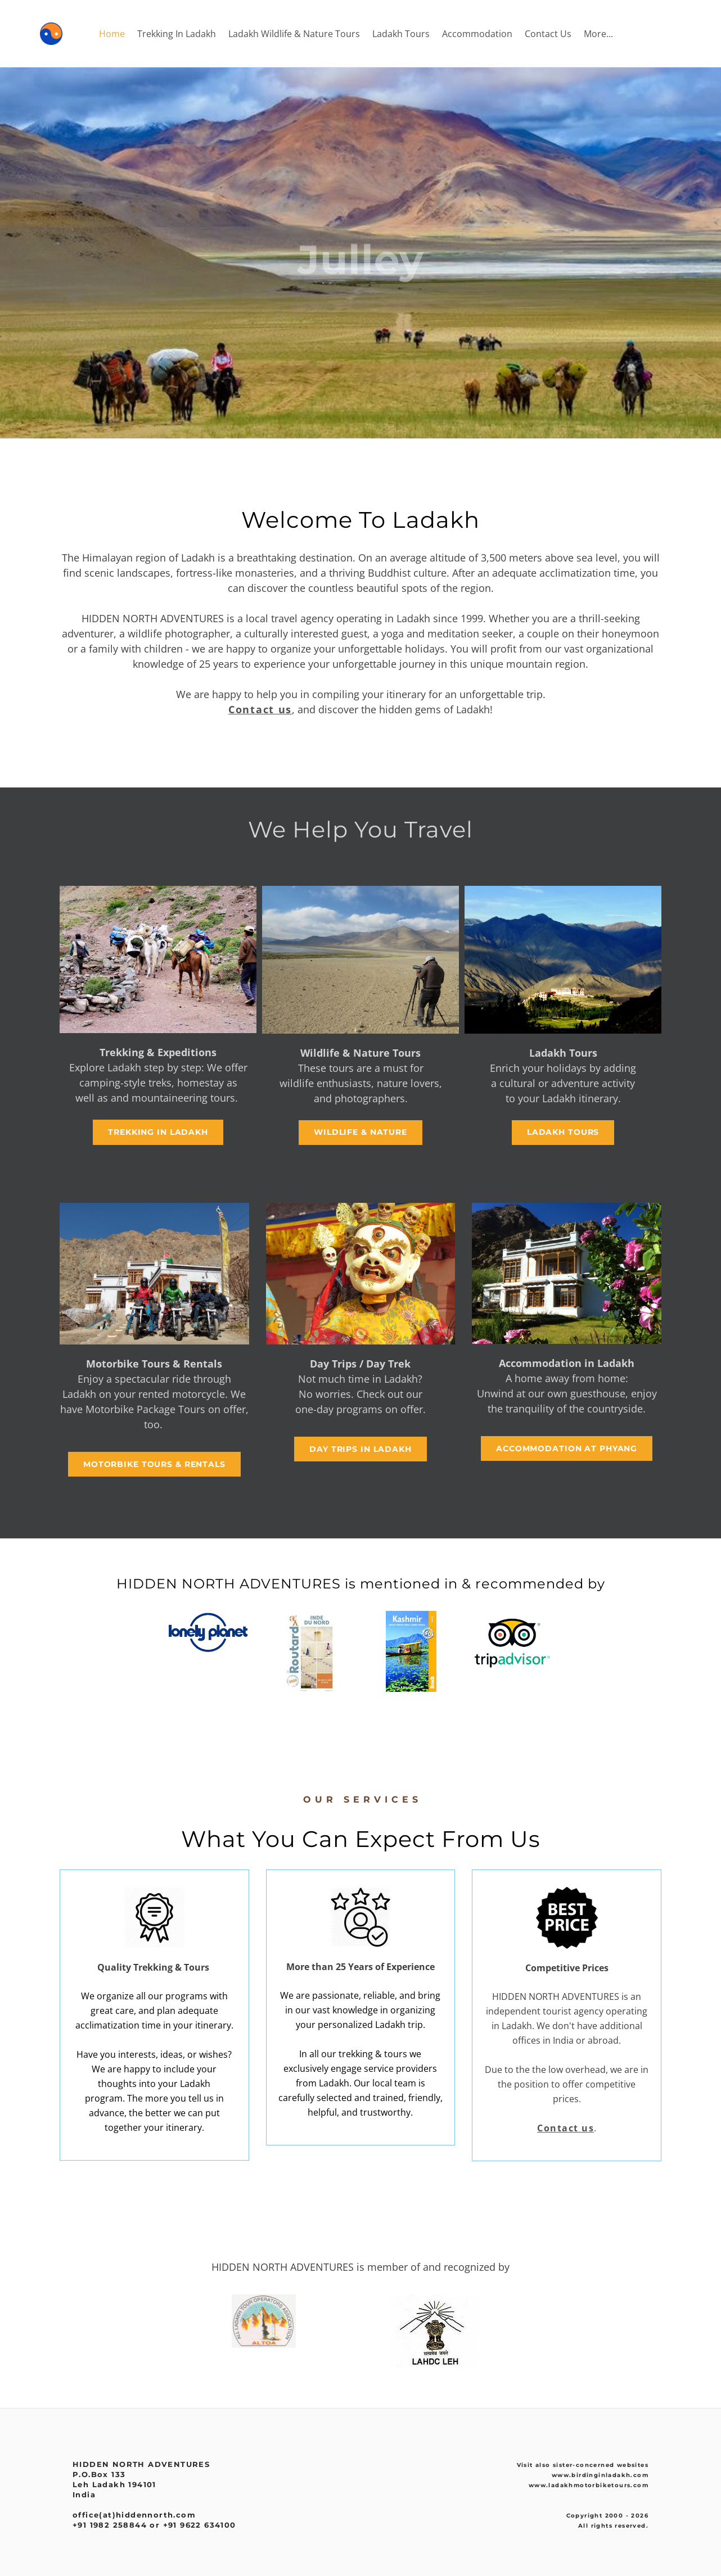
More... (598, 34)
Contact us (260, 709)
